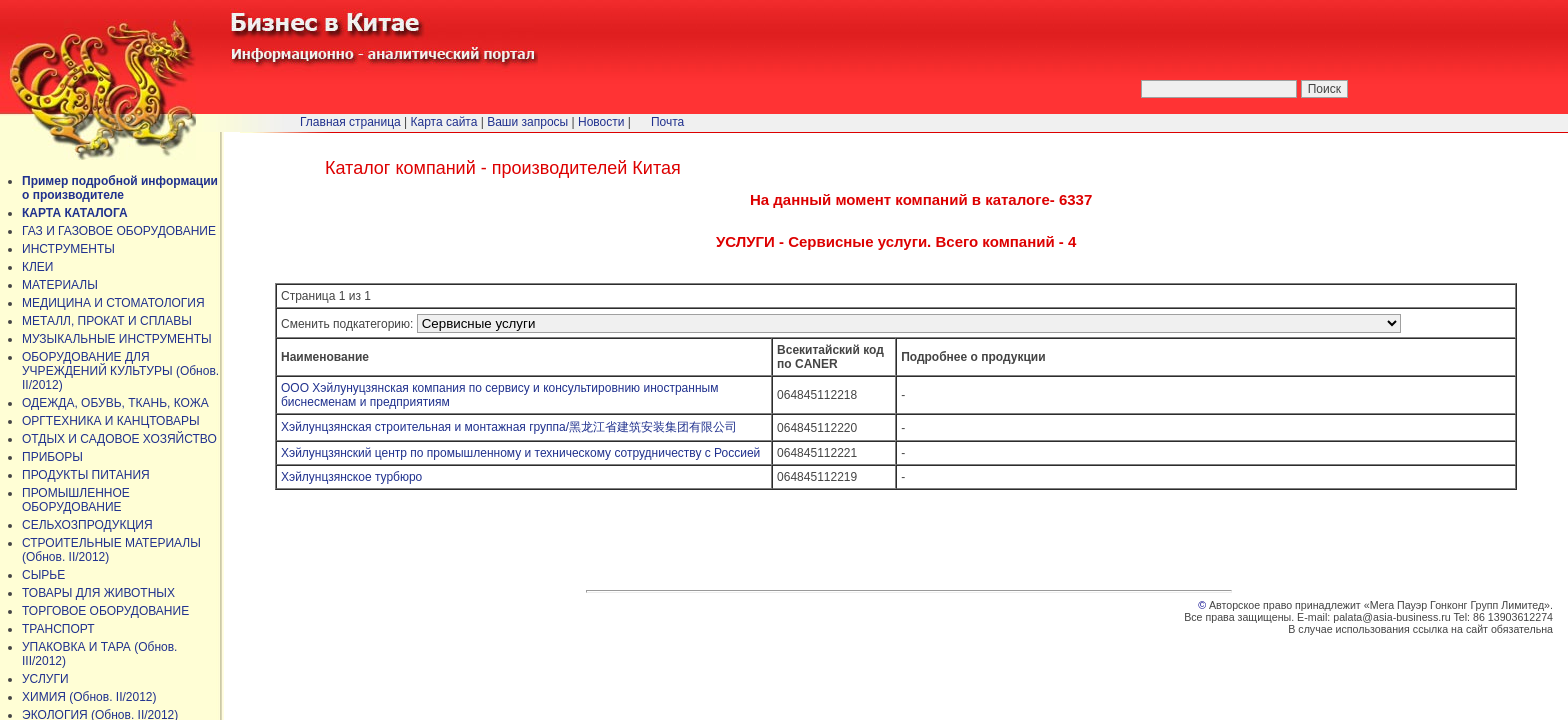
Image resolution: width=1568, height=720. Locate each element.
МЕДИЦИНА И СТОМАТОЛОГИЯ (113, 303)
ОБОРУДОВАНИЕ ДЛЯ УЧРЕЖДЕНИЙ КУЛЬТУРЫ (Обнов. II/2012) (120, 371)
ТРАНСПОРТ (58, 629)
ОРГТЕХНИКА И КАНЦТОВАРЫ (111, 421)
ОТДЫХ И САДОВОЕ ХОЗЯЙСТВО (119, 439)
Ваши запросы (527, 122)
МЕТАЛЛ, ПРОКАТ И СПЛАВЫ (107, 321)
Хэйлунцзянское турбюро (351, 477)
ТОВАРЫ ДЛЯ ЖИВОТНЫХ (98, 593)
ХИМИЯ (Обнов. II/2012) (89, 697)
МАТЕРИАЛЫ (60, 285)
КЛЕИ (38, 267)
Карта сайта (444, 122)
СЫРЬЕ (43, 575)
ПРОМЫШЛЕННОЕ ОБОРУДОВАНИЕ (76, 500)
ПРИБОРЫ (52, 457)
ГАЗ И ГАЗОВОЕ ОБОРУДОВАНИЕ (119, 231)
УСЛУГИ (45, 679)
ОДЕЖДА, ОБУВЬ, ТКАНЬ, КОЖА (115, 403)
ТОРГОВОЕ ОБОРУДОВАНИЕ (105, 611)
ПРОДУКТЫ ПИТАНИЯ (86, 475)
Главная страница (350, 122)
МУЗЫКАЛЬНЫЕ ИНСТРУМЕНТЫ (117, 339)
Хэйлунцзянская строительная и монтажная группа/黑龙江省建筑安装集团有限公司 (509, 427)
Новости (601, 122)
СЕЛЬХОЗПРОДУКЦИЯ (87, 525)
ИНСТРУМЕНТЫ (68, 249)
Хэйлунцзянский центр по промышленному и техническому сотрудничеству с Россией (520, 453)
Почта (667, 122)
